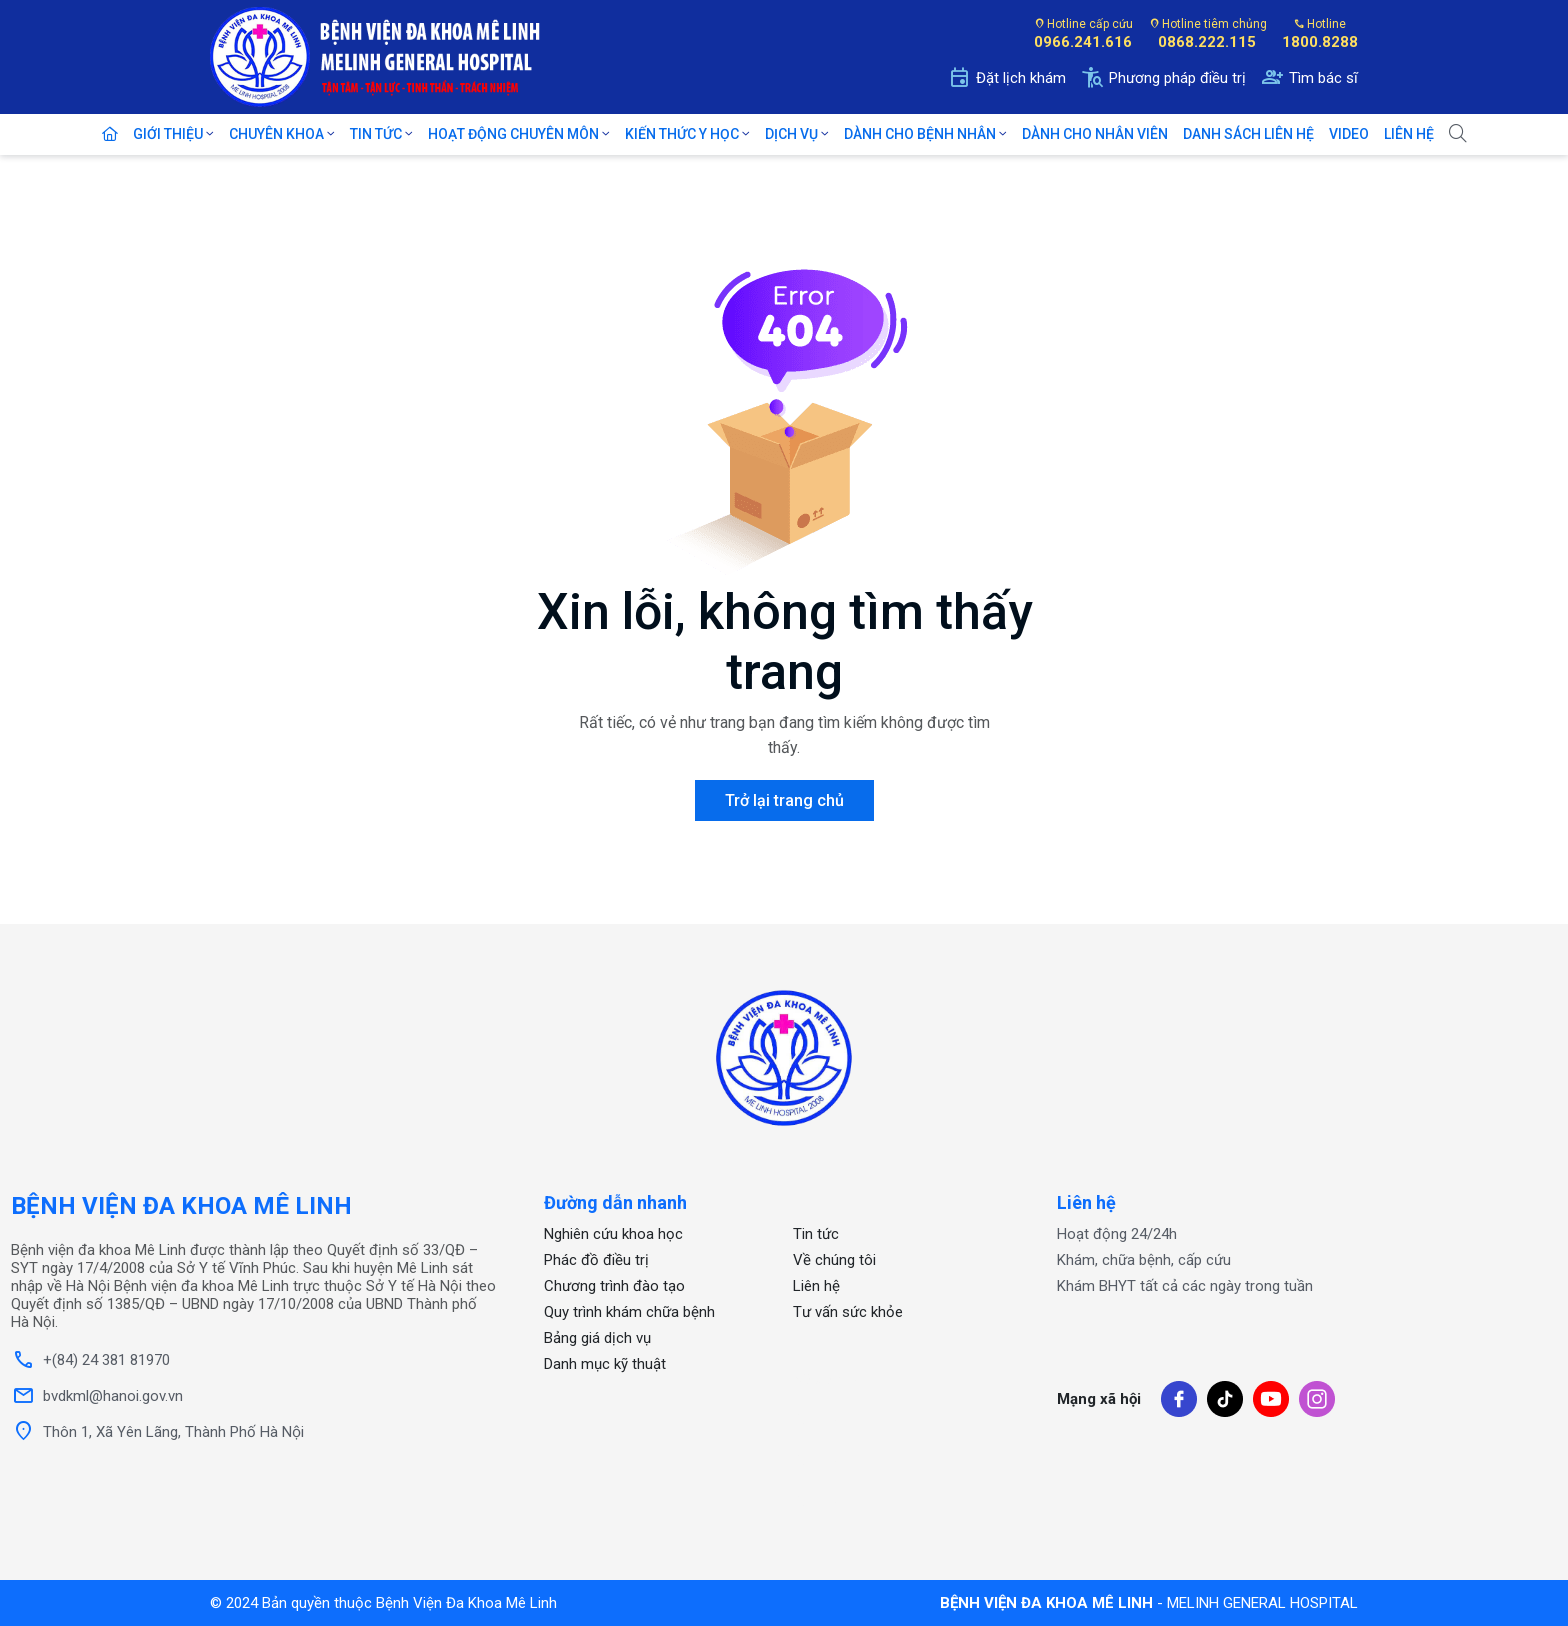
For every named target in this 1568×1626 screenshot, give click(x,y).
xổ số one (828, 1379)
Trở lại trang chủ (784, 800)
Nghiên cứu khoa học (613, 1234)
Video (1349, 134)
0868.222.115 (1207, 42)
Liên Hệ (1409, 134)
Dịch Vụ (793, 134)
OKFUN (818, 1420)
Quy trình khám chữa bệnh (629, 1312)
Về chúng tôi (834, 1260)
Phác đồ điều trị (596, 1260)
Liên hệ (816, 1286)
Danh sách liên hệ (1248, 134)
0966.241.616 (1083, 42)
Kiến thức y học (683, 134)
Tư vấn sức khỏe (848, 1312)
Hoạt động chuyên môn (515, 134)
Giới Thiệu (169, 134)
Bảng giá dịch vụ (597, 1338)
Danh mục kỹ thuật (605, 1364)
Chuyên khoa (278, 134)
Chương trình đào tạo (614, 1286)
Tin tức (377, 134)
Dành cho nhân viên (1095, 134)
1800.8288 (1320, 42)
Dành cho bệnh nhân (921, 134)
